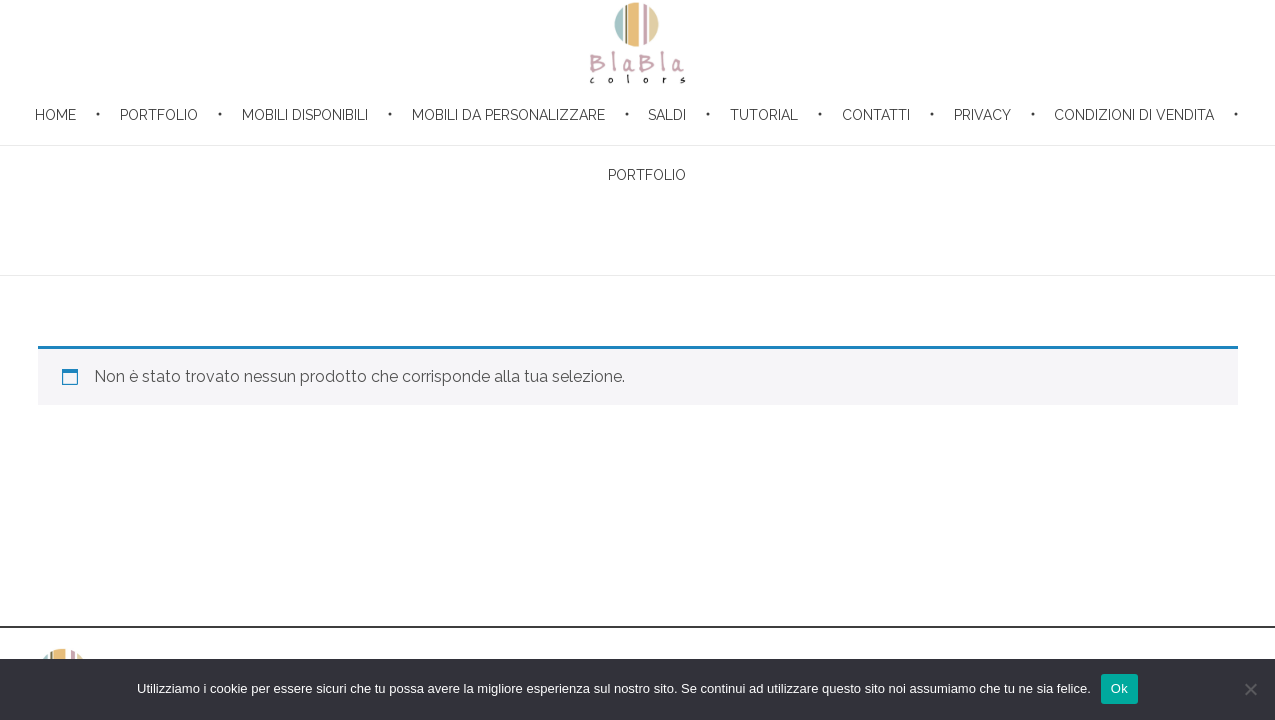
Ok (1119, 688)
